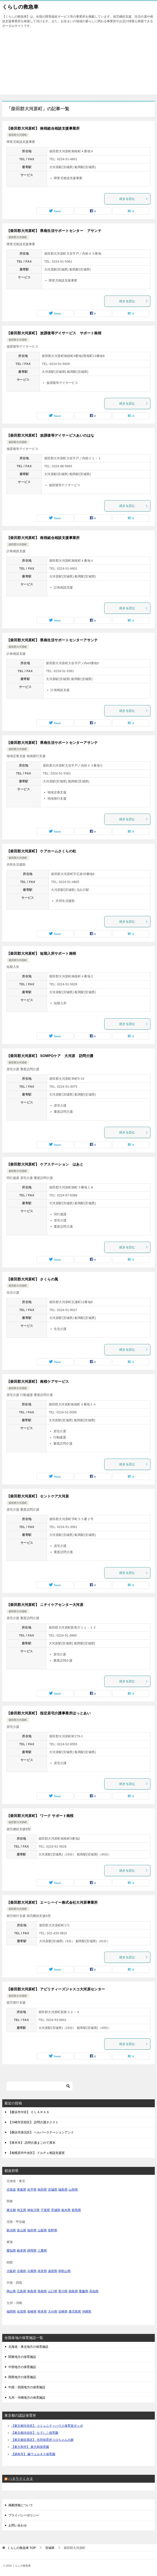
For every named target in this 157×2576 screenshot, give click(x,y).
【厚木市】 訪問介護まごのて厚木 (31, 2142)
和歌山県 (64, 2271)
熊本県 (42, 2311)
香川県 (63, 2291)
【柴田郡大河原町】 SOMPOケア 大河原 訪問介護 (50, 1056)
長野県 (52, 2230)
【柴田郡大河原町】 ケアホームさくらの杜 (41, 851)
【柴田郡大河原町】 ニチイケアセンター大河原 (45, 1605)
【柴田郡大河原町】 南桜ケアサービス (38, 1381)
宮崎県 (63, 2311)
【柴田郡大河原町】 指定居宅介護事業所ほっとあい (49, 1713)
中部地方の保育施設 (22, 2367)
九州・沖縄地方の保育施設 (26, 2397)
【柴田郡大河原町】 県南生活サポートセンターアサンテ (52, 640)
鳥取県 (32, 2291)
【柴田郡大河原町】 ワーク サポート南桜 (40, 1816)
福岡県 (11, 2311)
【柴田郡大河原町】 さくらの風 (32, 1279)
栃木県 (66, 2210)
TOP (21, 2548)
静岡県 (32, 2250)
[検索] (40, 2086)
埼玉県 (21, 2210)
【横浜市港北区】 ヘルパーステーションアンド (41, 2132)
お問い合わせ (17, 2525)
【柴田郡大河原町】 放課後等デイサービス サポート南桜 (54, 333)
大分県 (52, 2311)
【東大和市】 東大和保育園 (30, 2447)
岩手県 (32, 2189)
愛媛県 (83, 2291)
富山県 (21, 2230)
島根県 (42, 2291)
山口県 (52, 2291)
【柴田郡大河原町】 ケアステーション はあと (45, 1164)
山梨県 (42, 2230)
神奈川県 (33, 2210)
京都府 (21, 2271)
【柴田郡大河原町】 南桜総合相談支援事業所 (43, 128)
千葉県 (45, 2210)
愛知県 (11, 2250)
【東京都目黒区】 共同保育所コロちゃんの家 (42, 2440)
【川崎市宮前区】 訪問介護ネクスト (33, 2122)
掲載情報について (20, 2505)
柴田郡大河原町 (18, 134)
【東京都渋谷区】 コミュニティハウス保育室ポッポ (47, 2425)
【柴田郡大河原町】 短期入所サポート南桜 (41, 953)
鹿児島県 (75, 2311)
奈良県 (42, 2271)
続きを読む (133, 198)
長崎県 (32, 2311)
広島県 (21, 2291)
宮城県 (52, 2189)
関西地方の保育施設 (22, 2377)
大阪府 (11, 2271)
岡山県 (11, 2291)
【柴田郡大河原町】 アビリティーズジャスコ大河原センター (56, 1989)
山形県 (73, 2189)
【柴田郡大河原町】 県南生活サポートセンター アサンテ (54, 231)
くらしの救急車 (20, 6)
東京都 (11, 2210)
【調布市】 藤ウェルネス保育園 (33, 2454)
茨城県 (55, 2210)
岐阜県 (21, 2250)
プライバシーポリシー (23, 2515)
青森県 (21, 2189)
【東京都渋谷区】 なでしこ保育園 (34, 2432)
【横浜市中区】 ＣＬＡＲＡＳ (28, 2112)
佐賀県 (21, 2311)
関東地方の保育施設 (22, 2357)
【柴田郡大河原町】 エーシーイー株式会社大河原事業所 (52, 1902)
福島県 (63, 2189)
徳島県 (73, 2291)
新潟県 (11, 2230)
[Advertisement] (78, 63)
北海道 (11, 2189)
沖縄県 (86, 2311)
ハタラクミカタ (20, 2478)
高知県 (94, 2291)
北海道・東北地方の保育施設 (28, 2346)
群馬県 (76, 2210)
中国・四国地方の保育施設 (26, 2387)
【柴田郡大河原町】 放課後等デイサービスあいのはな (50, 435)
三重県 (42, 2250)
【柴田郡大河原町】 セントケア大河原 (38, 1496)
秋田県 (42, 2189)
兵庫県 (32, 2271)
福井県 (32, 2230)
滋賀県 (52, 2271)
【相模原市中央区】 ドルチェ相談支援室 (36, 2153)
